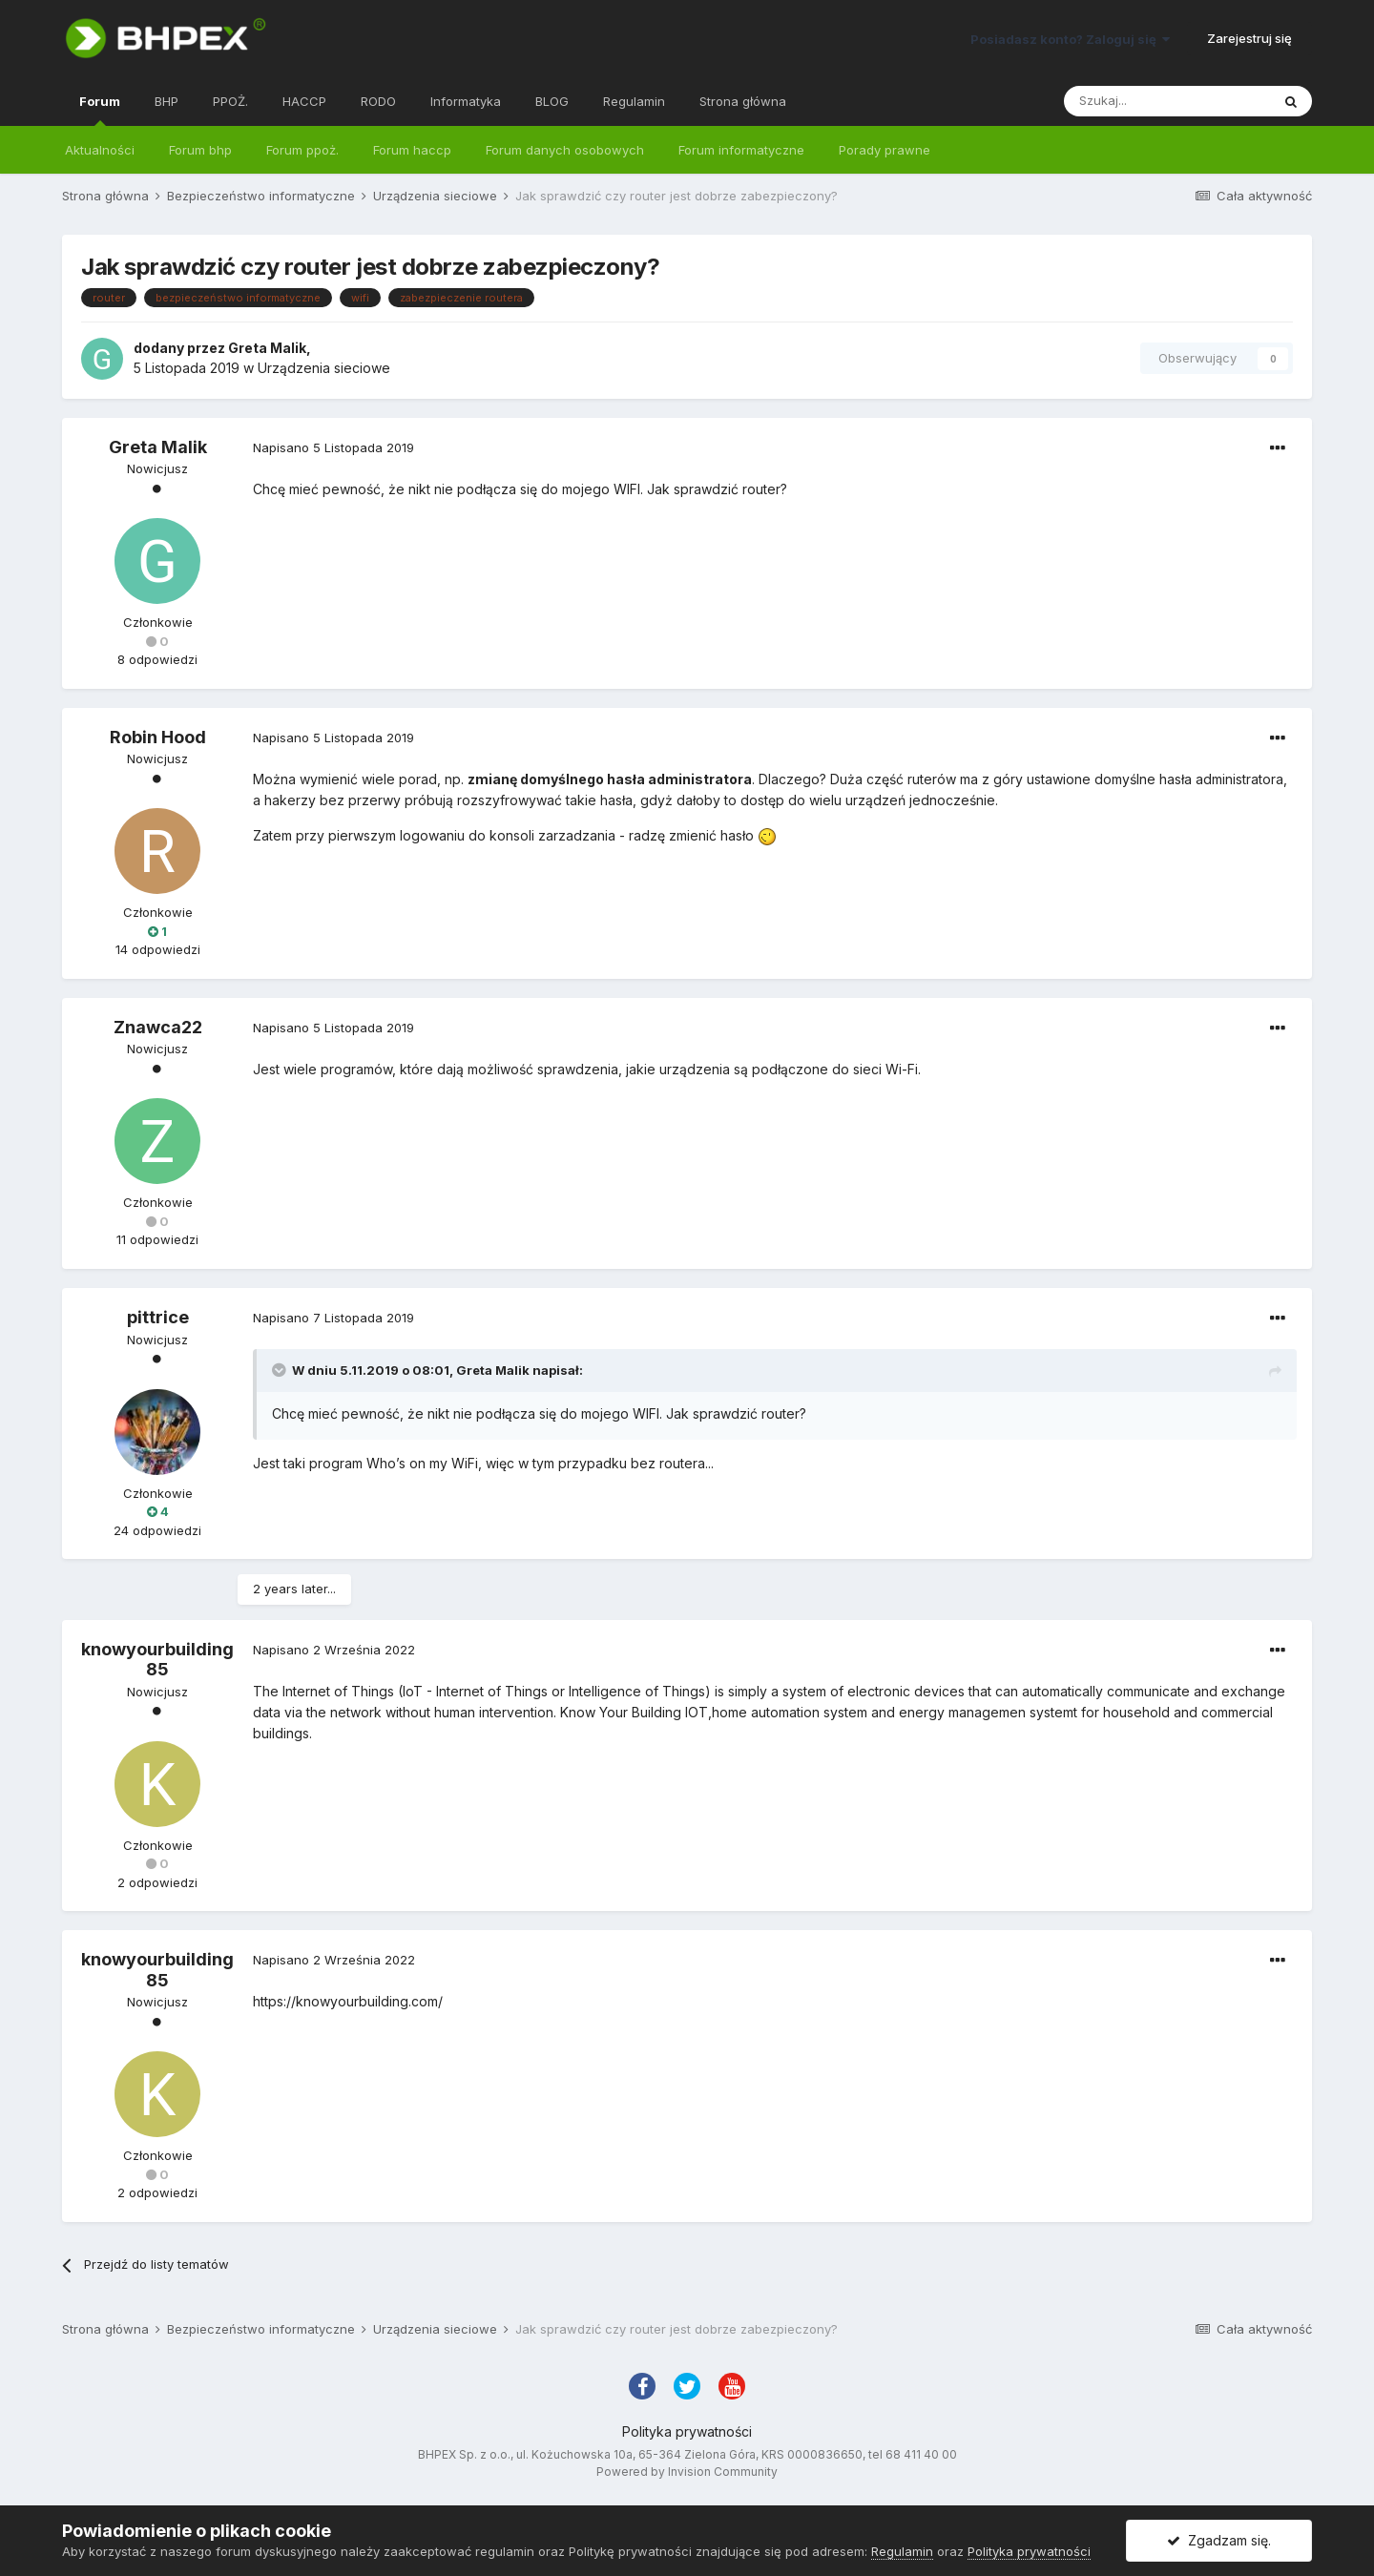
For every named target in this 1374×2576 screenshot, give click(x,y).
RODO (378, 101)
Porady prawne (884, 149)
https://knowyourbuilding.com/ (348, 2001)
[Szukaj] (1167, 101)
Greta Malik (267, 348)
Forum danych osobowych (565, 149)
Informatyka (465, 101)
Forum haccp (412, 149)
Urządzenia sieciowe (324, 368)
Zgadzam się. (1219, 2540)
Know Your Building (620, 1712)
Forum (99, 109)
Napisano (333, 447)
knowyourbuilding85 (157, 1659)
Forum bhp (200, 149)
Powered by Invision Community (687, 2471)
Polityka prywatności (687, 2431)
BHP (166, 101)
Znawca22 (158, 1027)
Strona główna (742, 101)
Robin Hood (158, 737)
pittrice (158, 1317)
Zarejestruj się (1249, 38)
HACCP (304, 101)
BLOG (552, 101)
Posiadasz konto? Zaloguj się (1070, 39)
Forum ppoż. (302, 149)
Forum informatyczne (741, 149)
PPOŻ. (230, 101)
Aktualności (100, 149)
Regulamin (634, 101)
